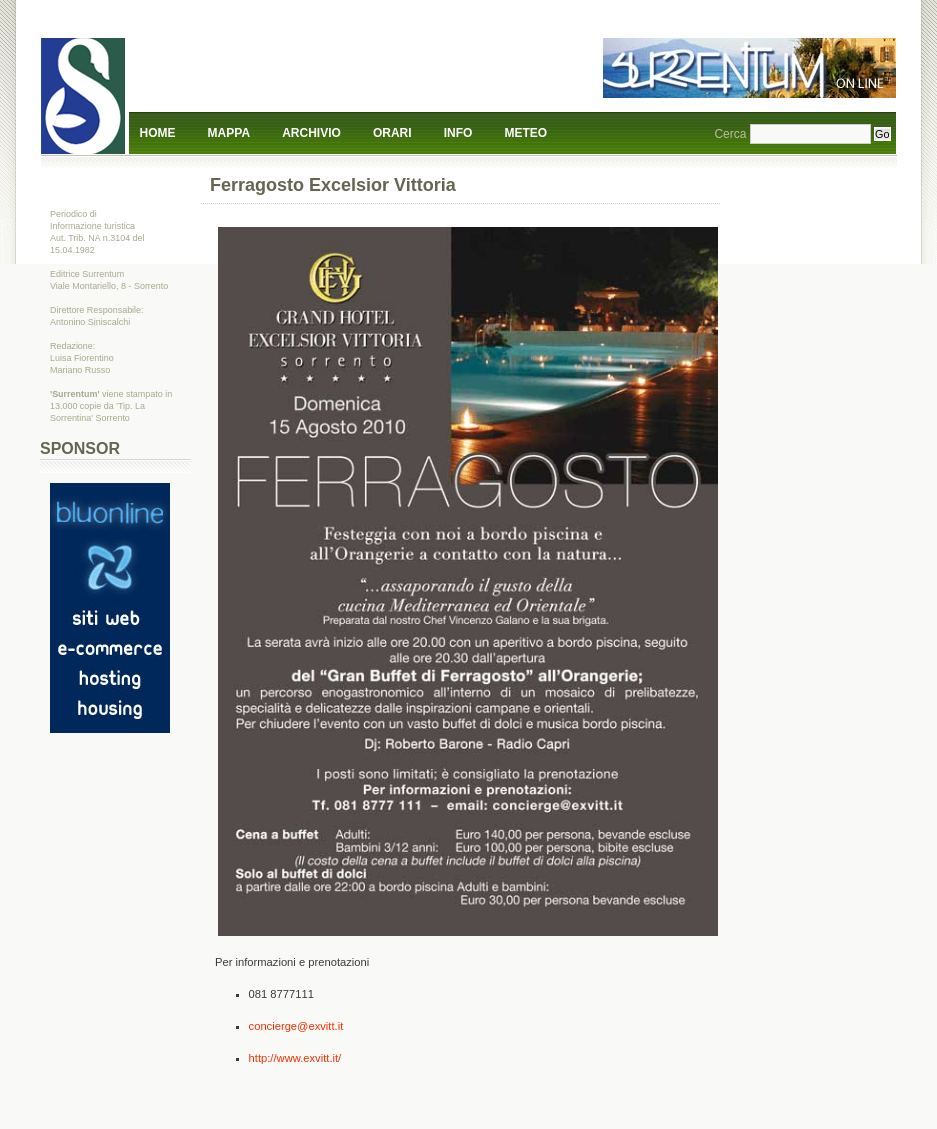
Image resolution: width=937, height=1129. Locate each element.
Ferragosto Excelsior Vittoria (333, 185)
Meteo (526, 133)
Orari (392, 133)
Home (158, 133)
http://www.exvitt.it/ (295, 1058)
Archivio (311, 133)
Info (458, 133)
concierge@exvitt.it (296, 1026)
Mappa (229, 133)
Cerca (730, 134)
